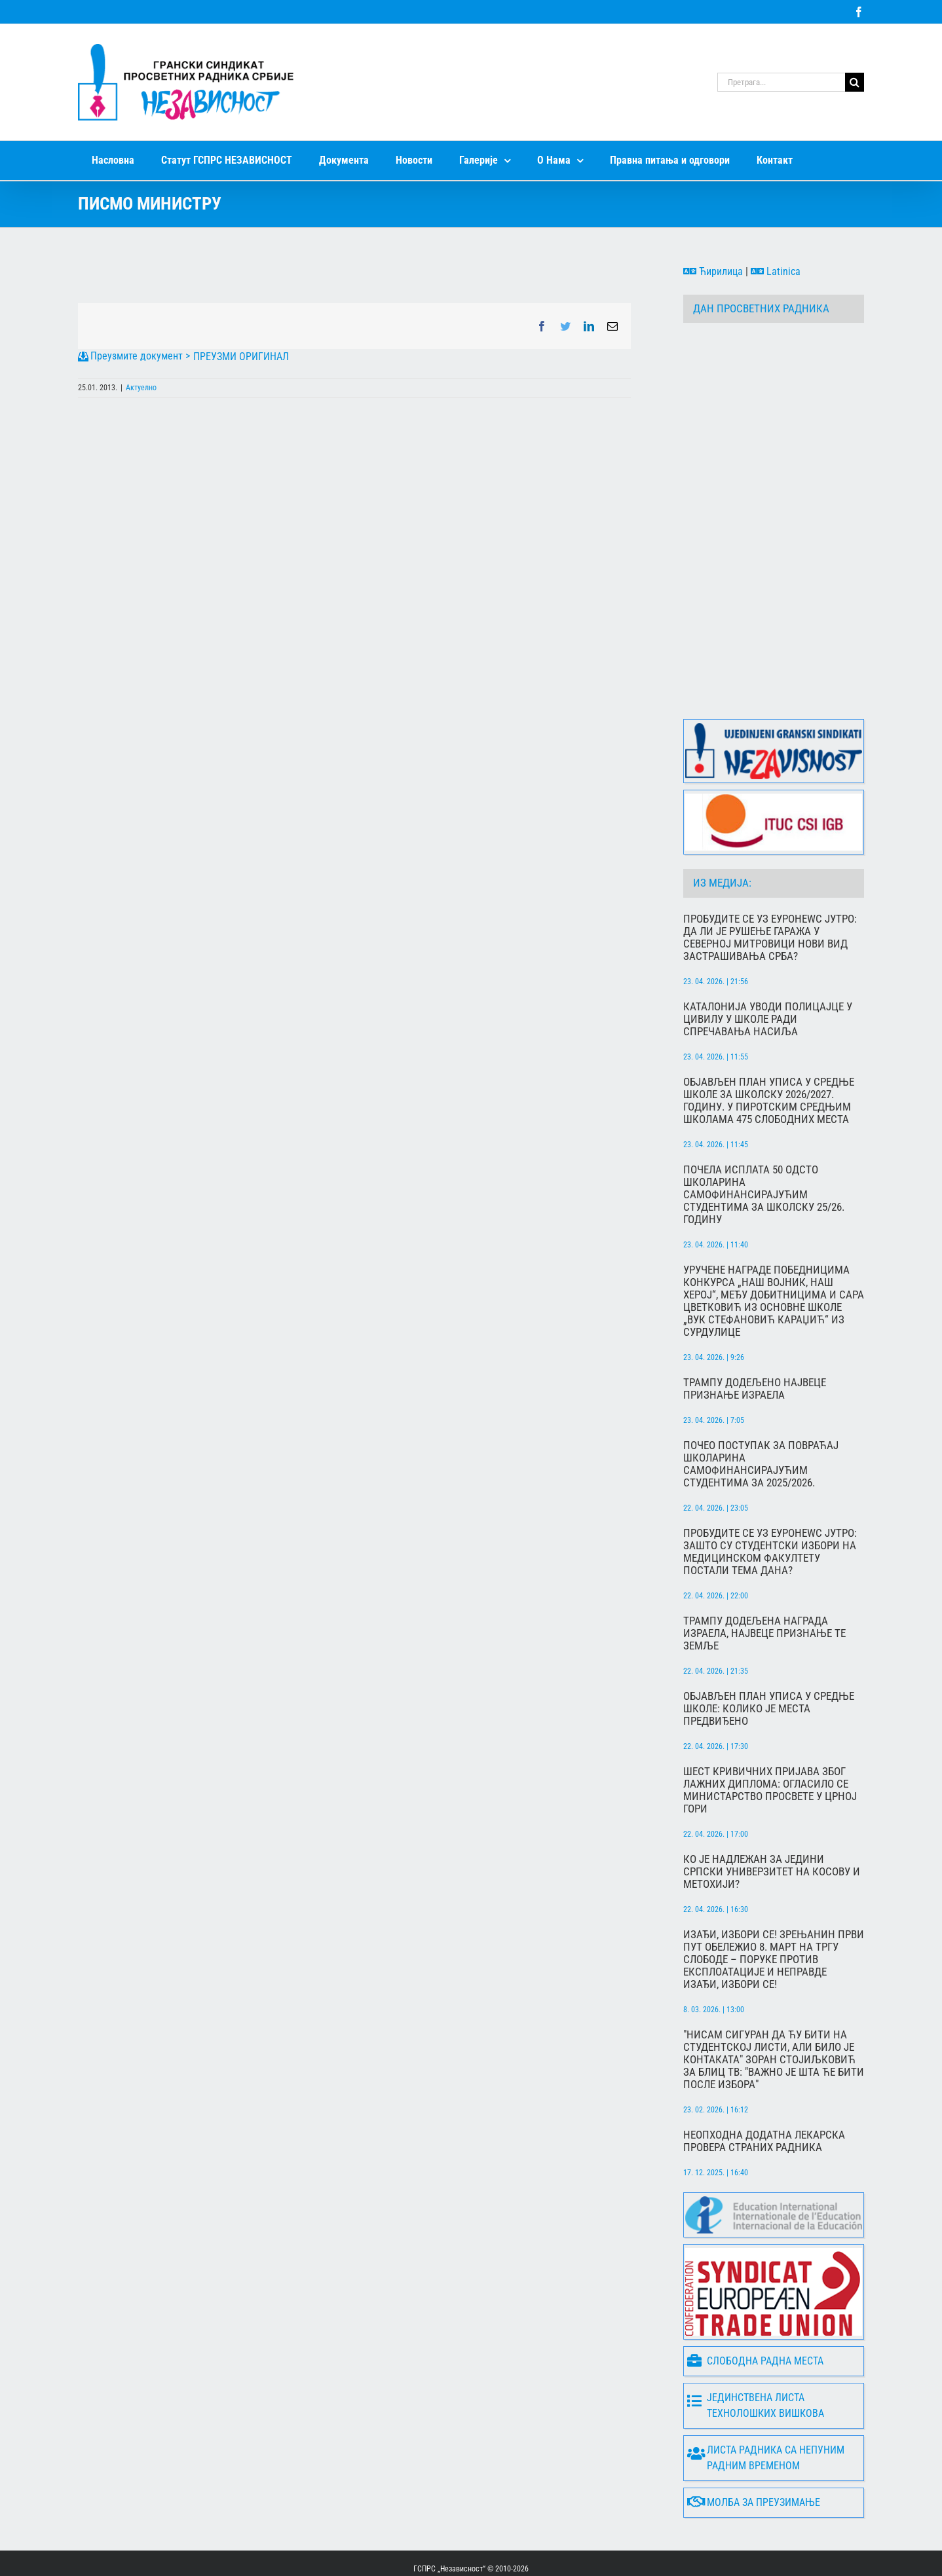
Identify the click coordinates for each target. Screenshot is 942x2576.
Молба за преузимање (753, 2451)
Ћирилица (713, 271)
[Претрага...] (781, 82)
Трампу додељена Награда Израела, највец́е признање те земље (764, 1582)
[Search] (854, 82)
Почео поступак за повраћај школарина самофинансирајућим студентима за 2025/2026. (760, 1413)
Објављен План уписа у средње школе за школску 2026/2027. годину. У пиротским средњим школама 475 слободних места (768, 1050)
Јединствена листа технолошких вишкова (755, 2354)
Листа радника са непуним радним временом (765, 2407)
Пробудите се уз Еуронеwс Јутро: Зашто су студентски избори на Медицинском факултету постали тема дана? (770, 1501)
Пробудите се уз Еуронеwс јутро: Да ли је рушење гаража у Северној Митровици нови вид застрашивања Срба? (770, 886)
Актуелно (141, 387)
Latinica (776, 271)
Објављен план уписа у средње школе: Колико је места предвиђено (768, 1657)
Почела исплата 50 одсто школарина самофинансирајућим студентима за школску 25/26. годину (763, 1144)
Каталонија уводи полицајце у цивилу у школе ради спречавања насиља (767, 968)
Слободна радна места (755, 2310)
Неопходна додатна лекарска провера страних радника (764, 2090)
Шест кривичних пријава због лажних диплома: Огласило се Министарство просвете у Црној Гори (770, 1739)
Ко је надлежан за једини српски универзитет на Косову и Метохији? (771, 1820)
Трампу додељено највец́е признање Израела (754, 1337)
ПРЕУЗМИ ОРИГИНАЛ (241, 356)
